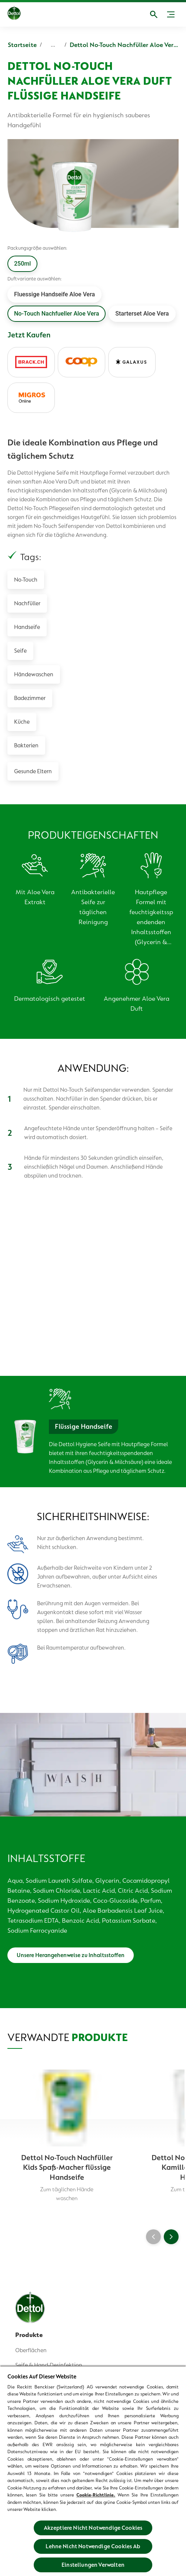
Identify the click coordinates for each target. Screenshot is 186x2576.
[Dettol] (14, 14)
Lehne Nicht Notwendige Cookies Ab (93, 2546)
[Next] (171, 2236)
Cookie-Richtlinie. (95, 2495)
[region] (93, 2470)
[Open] (154, 14)
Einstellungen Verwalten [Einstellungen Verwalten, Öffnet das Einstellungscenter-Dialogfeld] (93, 2565)
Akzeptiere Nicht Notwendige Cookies (93, 2528)
